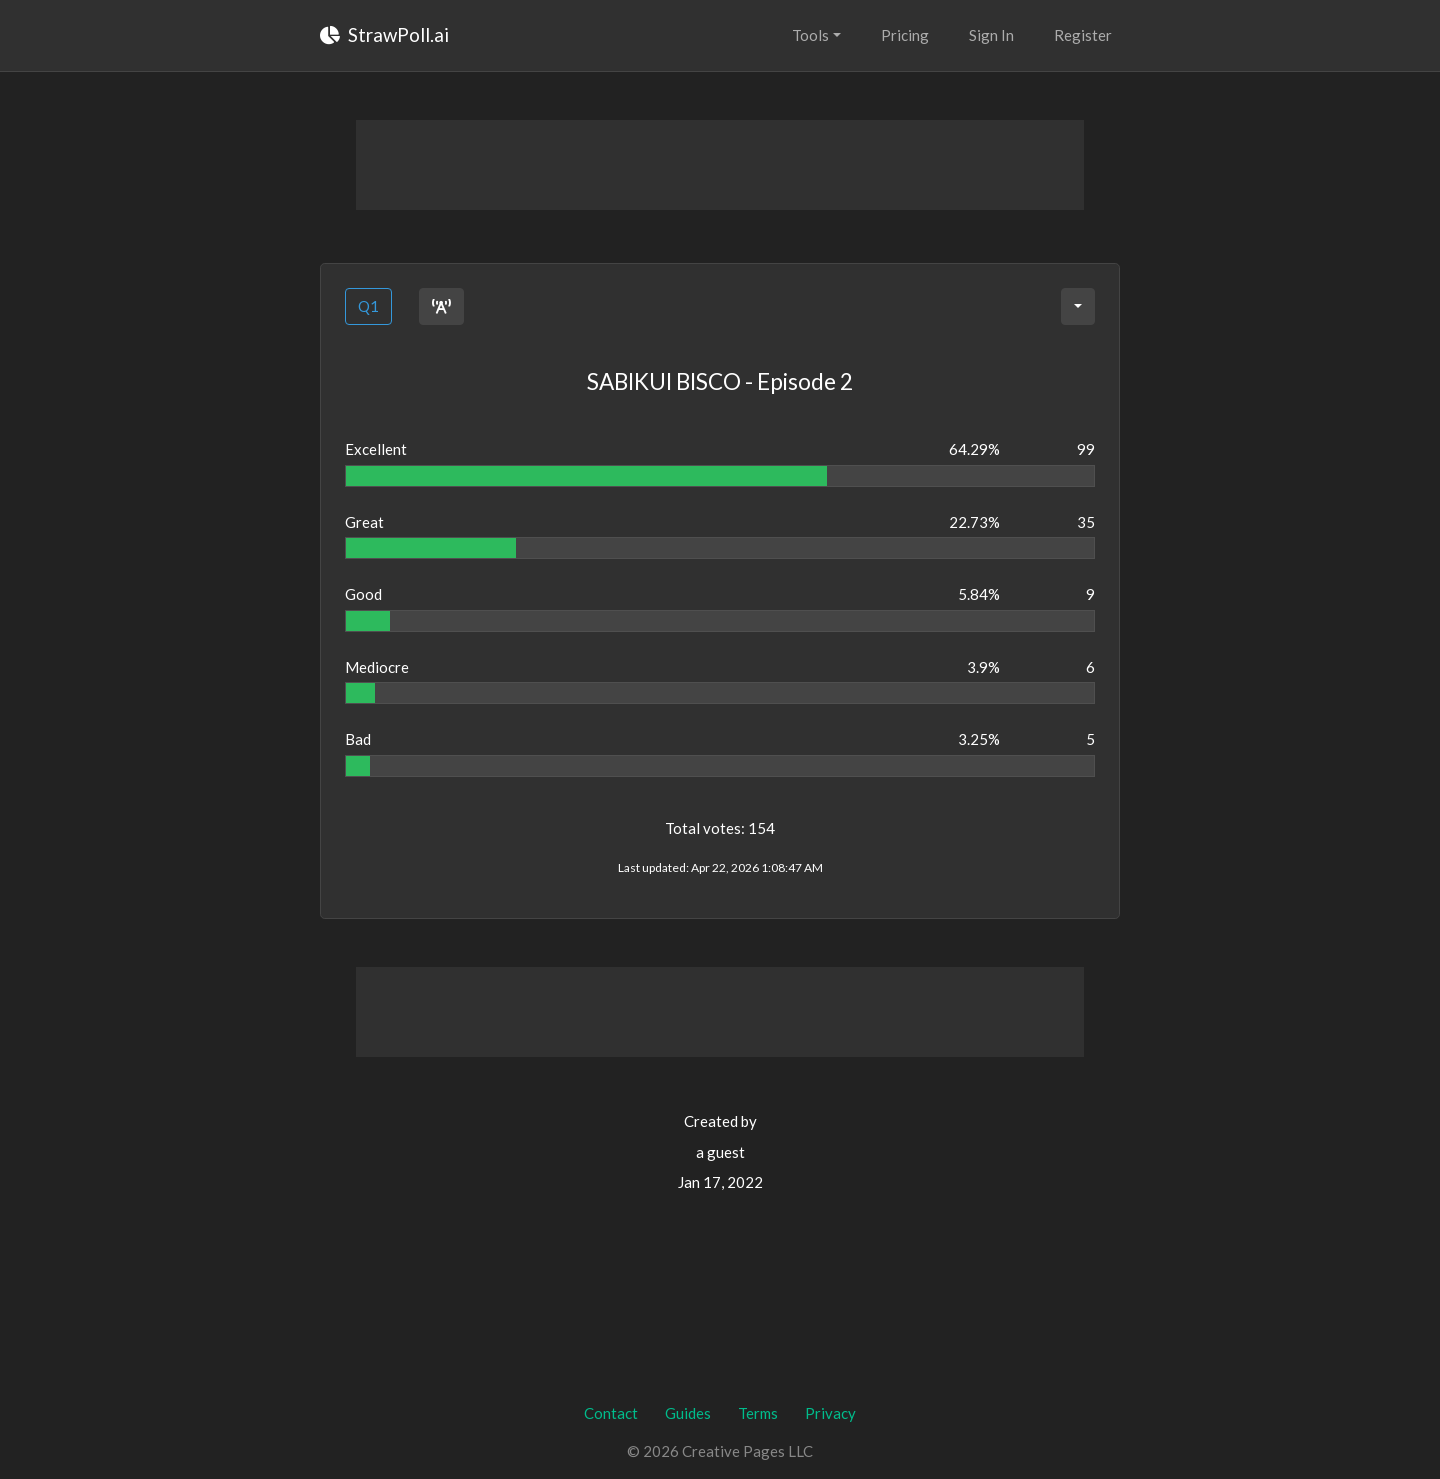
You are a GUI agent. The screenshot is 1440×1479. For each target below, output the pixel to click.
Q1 (368, 306)
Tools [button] (810, 35)
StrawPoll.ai (384, 34)
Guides (688, 1413)
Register (1083, 35)
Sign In (991, 35)
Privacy (830, 1413)
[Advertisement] (720, 165)
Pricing (905, 35)
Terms (758, 1413)
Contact (611, 1413)
